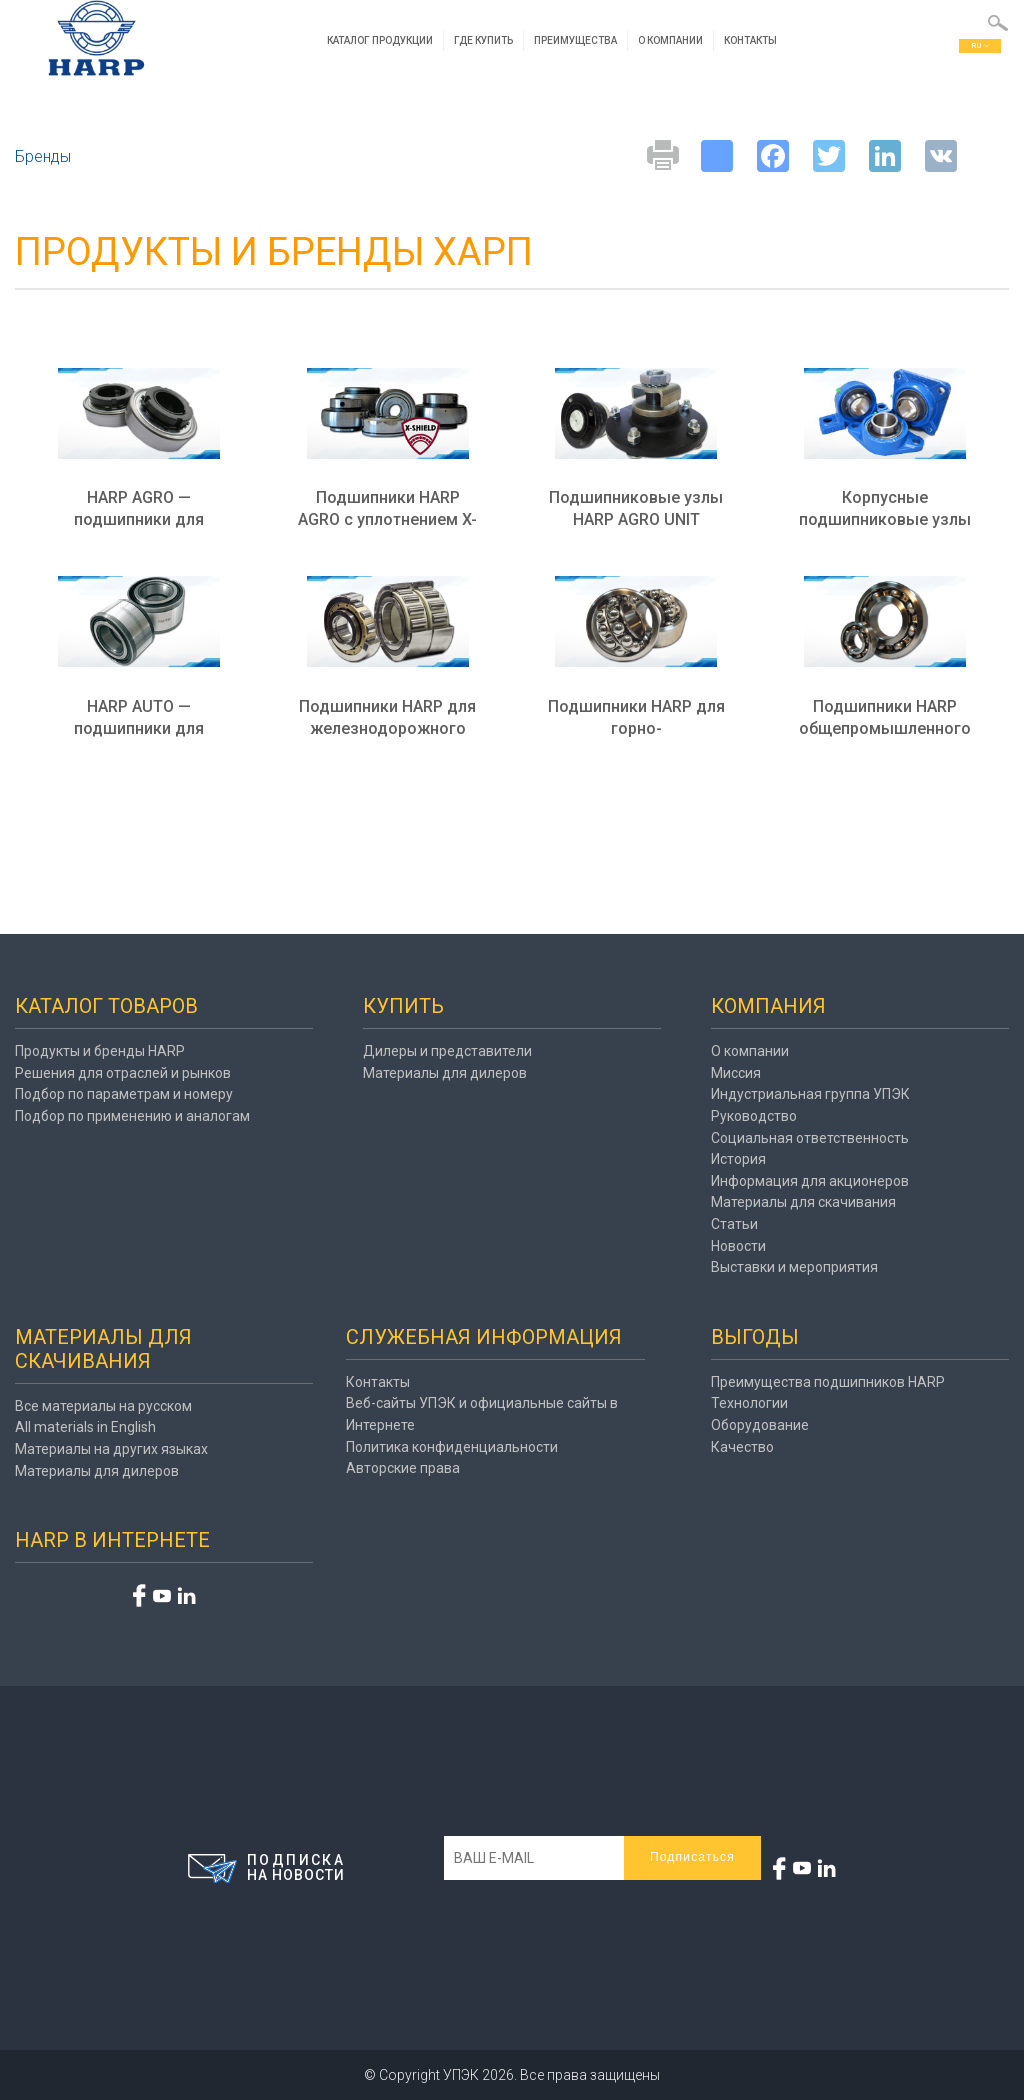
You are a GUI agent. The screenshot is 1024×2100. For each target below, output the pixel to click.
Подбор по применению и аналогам (132, 1116)
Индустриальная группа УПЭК (810, 1094)
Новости (738, 1246)
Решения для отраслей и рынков (123, 1073)
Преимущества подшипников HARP (828, 1382)
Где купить (485, 41)
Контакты (752, 41)
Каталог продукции (382, 41)
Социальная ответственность (810, 1138)
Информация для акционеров (810, 1181)
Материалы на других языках (111, 1449)
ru (980, 46)
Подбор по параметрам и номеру (124, 1094)
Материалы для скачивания (803, 1202)
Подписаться (692, 1857)
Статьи (734, 1224)
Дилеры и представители (447, 1051)
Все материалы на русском (103, 1406)
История (738, 1159)
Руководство (754, 1116)
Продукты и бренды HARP (100, 1051)
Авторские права (403, 1468)
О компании (672, 41)
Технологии (749, 1403)
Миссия (736, 1073)
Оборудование (760, 1425)
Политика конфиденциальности (452, 1447)
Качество (742, 1447)
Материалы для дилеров (445, 1073)
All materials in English (85, 1427)
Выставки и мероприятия (794, 1267)
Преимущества (577, 41)
